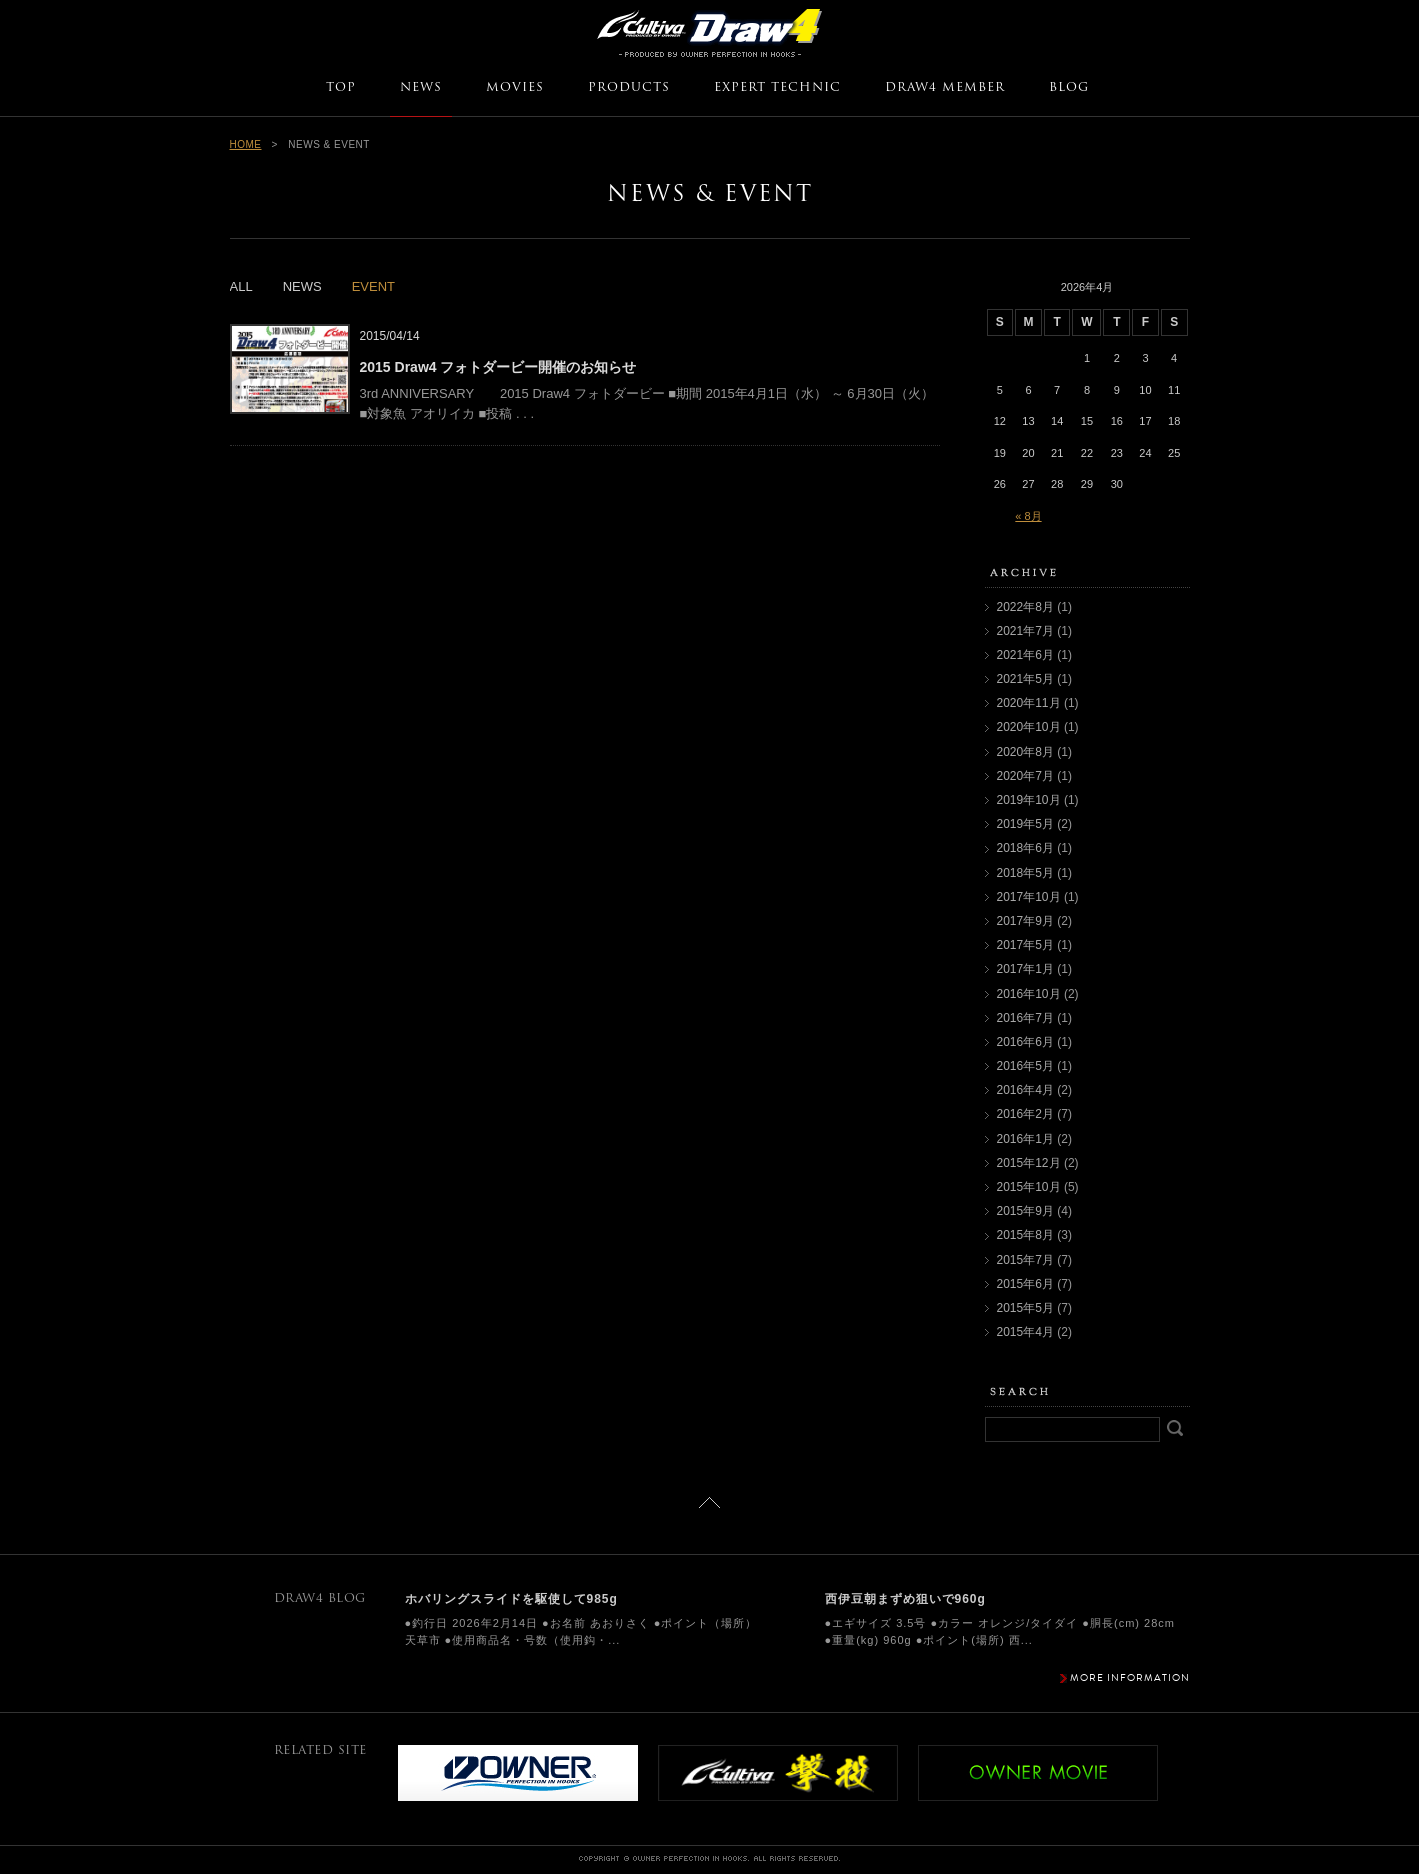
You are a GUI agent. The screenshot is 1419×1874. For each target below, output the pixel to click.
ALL (241, 286)
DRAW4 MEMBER (945, 88)
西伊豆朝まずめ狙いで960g (905, 1599)
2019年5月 (1025, 824)
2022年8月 (1025, 607)
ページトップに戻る (709, 1502)
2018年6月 (1025, 848)
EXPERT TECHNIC (777, 88)
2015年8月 (1025, 1235)
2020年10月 (1029, 727)
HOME (246, 144)
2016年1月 (1025, 1139)
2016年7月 (1025, 1018)
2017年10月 (1029, 897)
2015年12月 (1029, 1163)
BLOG (1069, 88)
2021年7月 (1025, 631)
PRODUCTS (629, 88)
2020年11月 (1029, 703)
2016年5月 (1025, 1066)
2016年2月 (1025, 1114)
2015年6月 (1025, 1284)
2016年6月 (1025, 1042)
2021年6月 (1025, 655)
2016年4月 (1025, 1090)
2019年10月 (1029, 800)
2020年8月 (1025, 752)
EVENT (373, 286)
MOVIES (515, 88)
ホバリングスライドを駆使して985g (511, 1599)
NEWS (421, 88)
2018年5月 (1025, 873)
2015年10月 (1029, 1187)
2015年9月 (1025, 1211)
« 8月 (1028, 516)
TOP (341, 88)
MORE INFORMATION (1130, 1677)
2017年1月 (1025, 969)
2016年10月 (1029, 994)
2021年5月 (1025, 679)
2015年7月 (1025, 1260)
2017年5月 (1025, 945)
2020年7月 (1025, 776)
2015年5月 (1025, 1308)
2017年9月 (1025, 921)
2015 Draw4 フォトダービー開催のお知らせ (498, 367)
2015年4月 (1025, 1332)
